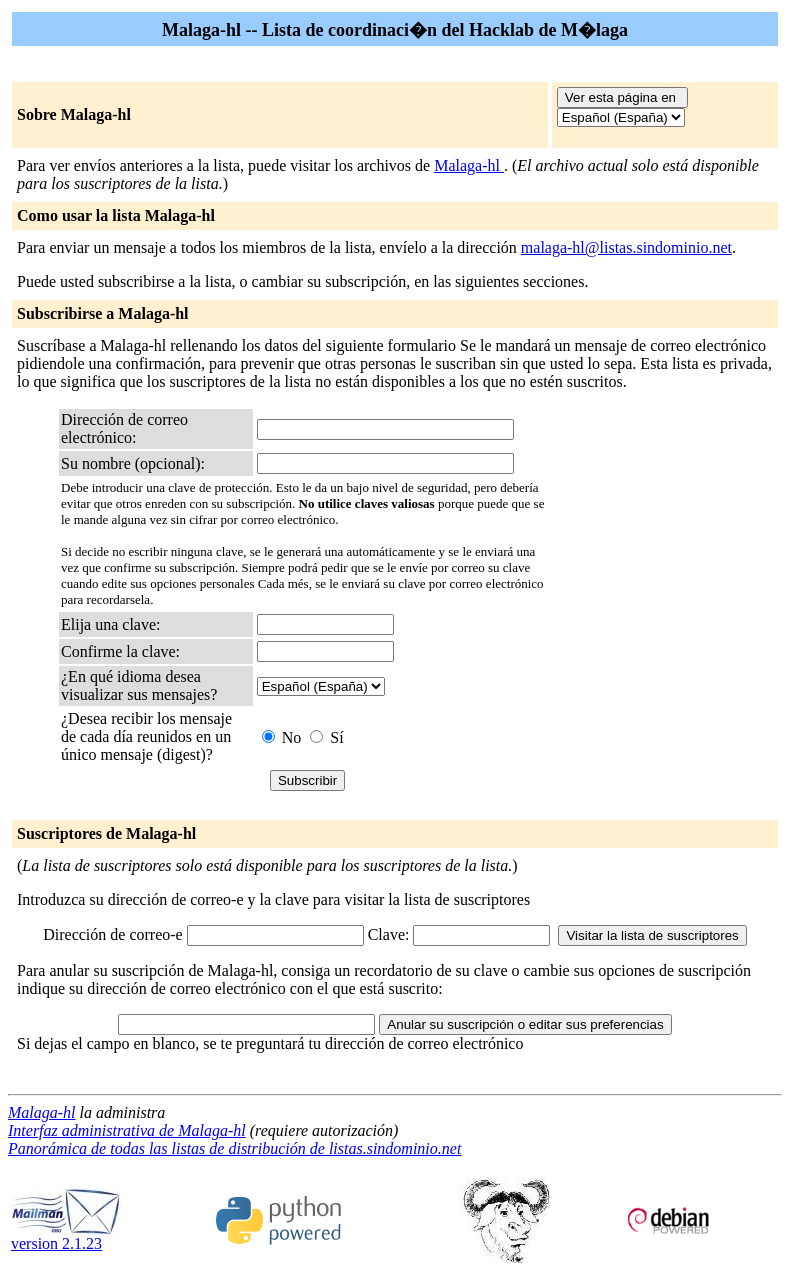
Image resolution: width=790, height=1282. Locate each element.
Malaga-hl (469, 165)
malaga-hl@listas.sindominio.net (626, 247)
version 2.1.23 (66, 1236)
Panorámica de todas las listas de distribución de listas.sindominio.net (234, 1148)
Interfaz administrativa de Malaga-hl (127, 1130)
